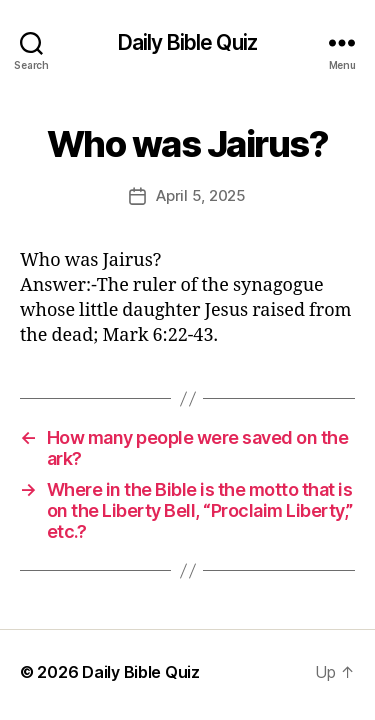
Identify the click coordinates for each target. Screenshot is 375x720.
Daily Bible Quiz (187, 42)
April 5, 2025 (201, 195)
